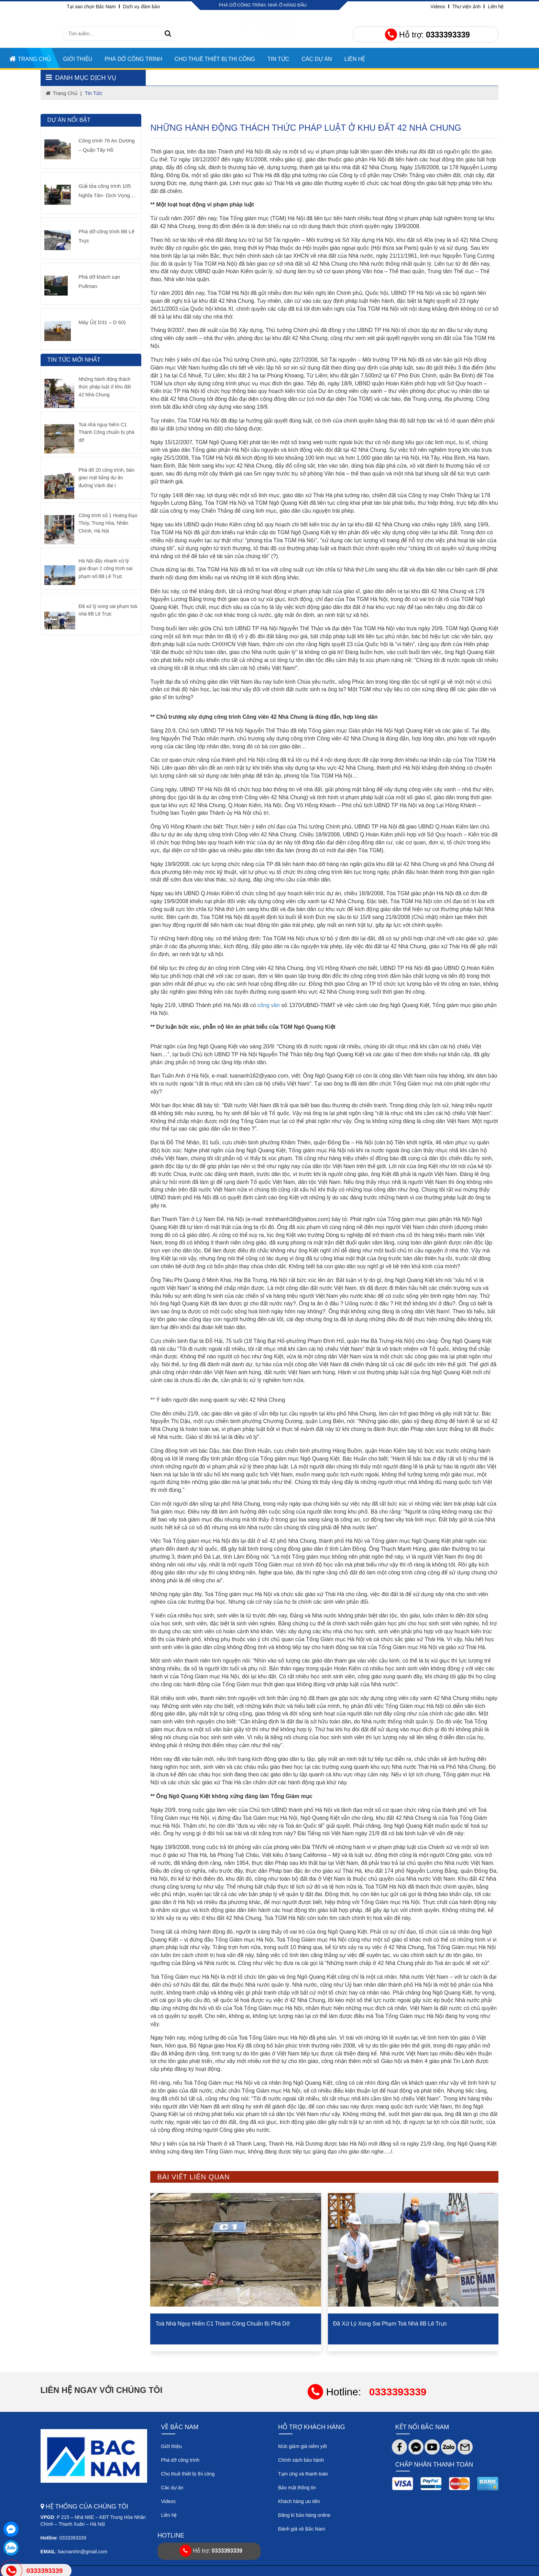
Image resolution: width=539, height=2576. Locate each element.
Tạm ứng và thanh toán (303, 2474)
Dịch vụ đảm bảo (141, 6)
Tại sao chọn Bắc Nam (91, 6)
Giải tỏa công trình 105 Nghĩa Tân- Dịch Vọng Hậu (105, 191)
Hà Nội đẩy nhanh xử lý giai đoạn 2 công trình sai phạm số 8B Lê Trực (106, 568)
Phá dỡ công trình (133, 59)
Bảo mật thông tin (297, 2487)
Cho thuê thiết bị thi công (215, 59)
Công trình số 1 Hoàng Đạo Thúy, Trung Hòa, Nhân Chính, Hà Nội (108, 523)
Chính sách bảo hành (301, 2460)
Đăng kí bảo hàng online (304, 2515)
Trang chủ (30, 58)
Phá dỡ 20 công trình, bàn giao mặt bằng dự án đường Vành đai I (106, 477)
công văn (268, 1005)
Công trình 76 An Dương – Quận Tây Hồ (107, 145)
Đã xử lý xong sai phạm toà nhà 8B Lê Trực (397, 2323)
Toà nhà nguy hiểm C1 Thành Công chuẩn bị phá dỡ (230, 2323)
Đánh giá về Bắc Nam (301, 2529)
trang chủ (61, 93)
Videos (437, 6)
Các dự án (172, 2487)
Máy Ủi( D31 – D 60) (102, 322)
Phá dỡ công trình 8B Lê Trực (106, 236)
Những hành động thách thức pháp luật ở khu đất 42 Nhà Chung (105, 386)
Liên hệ (496, 6)
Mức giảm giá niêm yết (302, 2446)
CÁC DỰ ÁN (316, 59)
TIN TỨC (278, 59)
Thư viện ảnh (466, 6)
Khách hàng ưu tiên (299, 2501)
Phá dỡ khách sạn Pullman (99, 281)
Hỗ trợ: (427, 34)
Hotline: (367, 2391)
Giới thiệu (77, 59)
